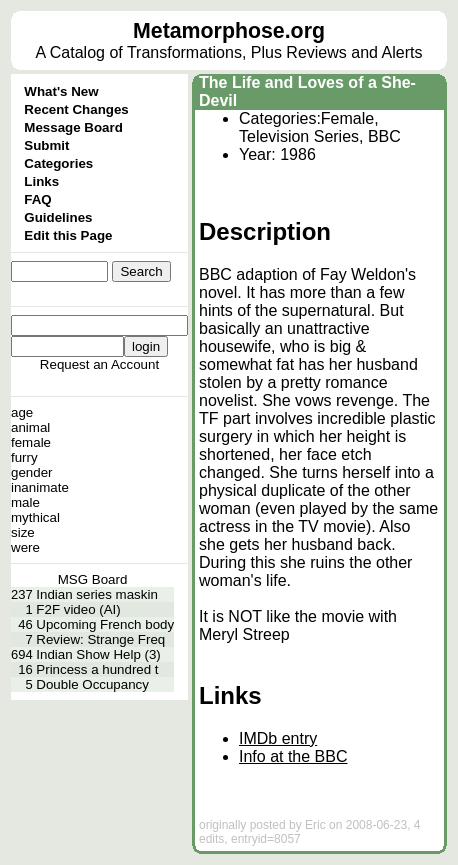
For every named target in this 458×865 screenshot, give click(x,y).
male (25, 502)
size (23, 532)
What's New (61, 91)
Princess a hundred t (97, 669)
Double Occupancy (92, 684)
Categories (58, 163)
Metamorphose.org (229, 31)
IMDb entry (278, 738)
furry (24, 457)
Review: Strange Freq (100, 639)
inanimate (40, 487)
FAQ (37, 199)
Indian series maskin (97, 594)
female (31, 442)
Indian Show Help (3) (98, 654)
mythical (35, 517)
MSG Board (93, 579)
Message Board (73, 127)
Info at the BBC (293, 756)
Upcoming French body (105, 624)
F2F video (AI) (78, 609)
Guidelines (58, 217)
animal (30, 427)
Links (41, 181)
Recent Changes (76, 109)
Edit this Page (68, 235)
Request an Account (99, 364)
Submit (46, 145)
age (22, 412)
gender (32, 472)
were (25, 547)
